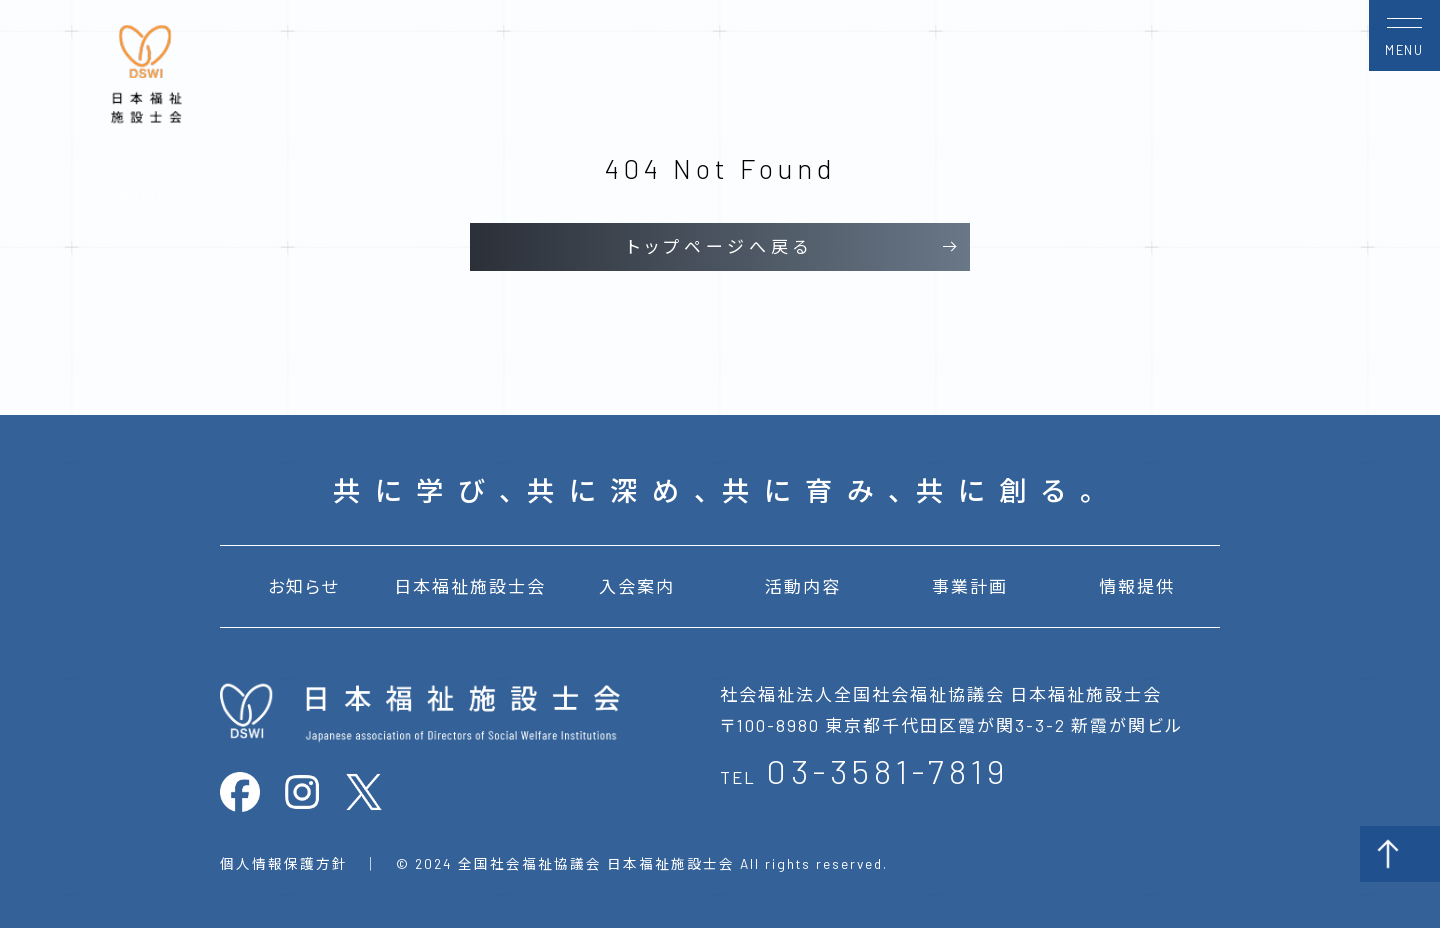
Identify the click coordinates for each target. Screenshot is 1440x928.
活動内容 (803, 586)
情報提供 (1137, 586)
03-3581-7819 (887, 770)
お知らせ (303, 586)
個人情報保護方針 (284, 863)
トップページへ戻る (720, 246)
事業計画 (970, 586)
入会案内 (637, 586)
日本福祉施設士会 (470, 586)
